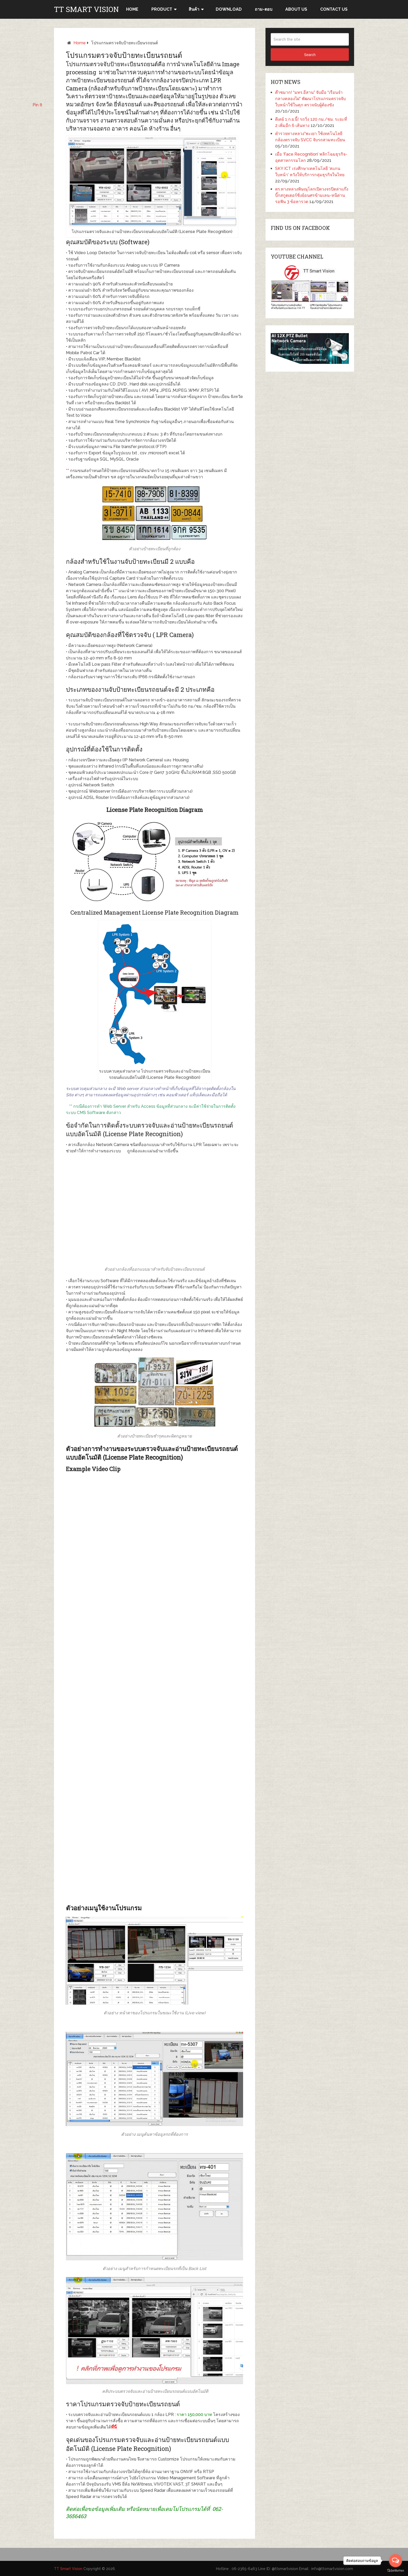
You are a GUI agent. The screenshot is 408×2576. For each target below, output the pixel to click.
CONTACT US (334, 9)
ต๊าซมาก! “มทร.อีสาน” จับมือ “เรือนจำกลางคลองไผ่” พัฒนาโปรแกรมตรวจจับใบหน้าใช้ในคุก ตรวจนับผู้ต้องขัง (310, 98)
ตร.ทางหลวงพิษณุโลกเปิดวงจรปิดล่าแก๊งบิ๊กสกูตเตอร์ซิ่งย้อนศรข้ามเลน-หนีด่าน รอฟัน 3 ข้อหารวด (311, 195)
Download (229, 9)
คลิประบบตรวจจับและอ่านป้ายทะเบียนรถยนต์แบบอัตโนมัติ (155, 2391)
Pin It (37, 104)
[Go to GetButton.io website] (395, 2570)
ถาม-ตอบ (263, 9)
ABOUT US (296, 9)
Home (79, 42)
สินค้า (194, 9)
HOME (132, 9)
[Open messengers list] (395, 2560)
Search (310, 55)
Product (161, 9)
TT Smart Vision (86, 9)
